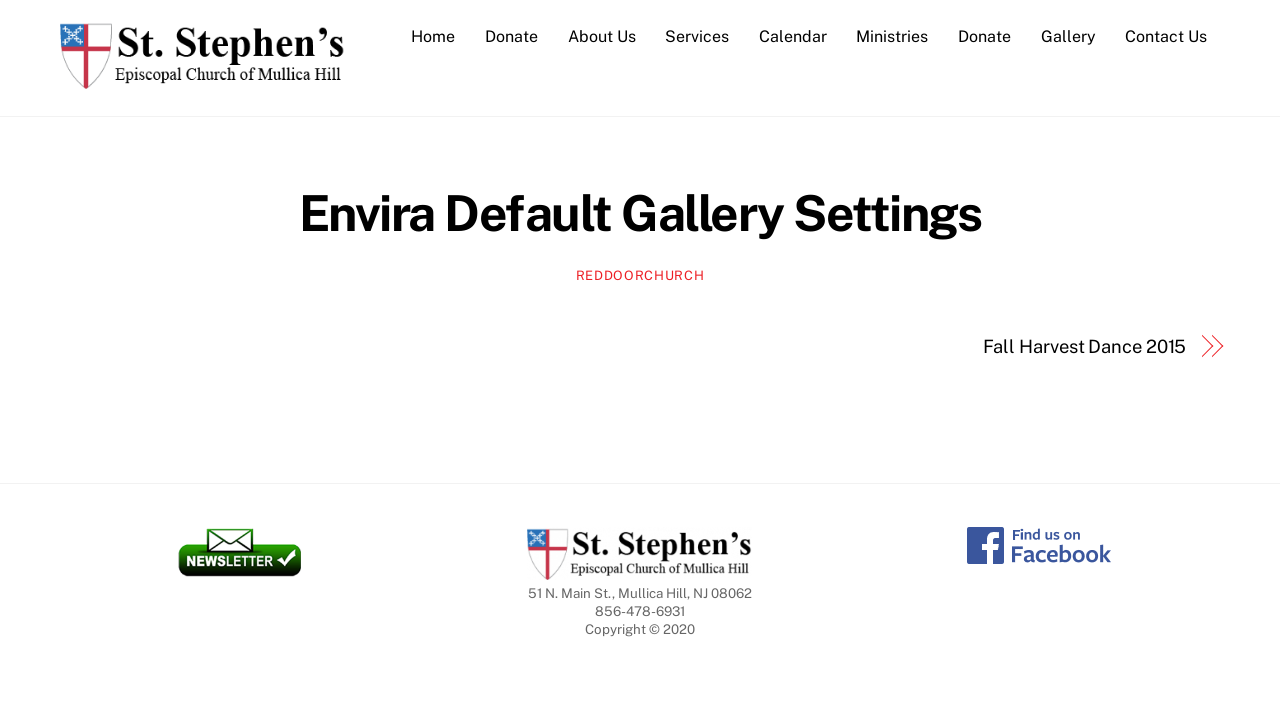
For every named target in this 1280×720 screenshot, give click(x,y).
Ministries (892, 36)
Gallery (1068, 36)
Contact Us (1166, 36)
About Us (602, 36)
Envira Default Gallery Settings (640, 213)
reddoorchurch (640, 275)
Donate (511, 36)
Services (697, 36)
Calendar (793, 36)
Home (433, 36)
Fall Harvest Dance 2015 (1085, 346)
